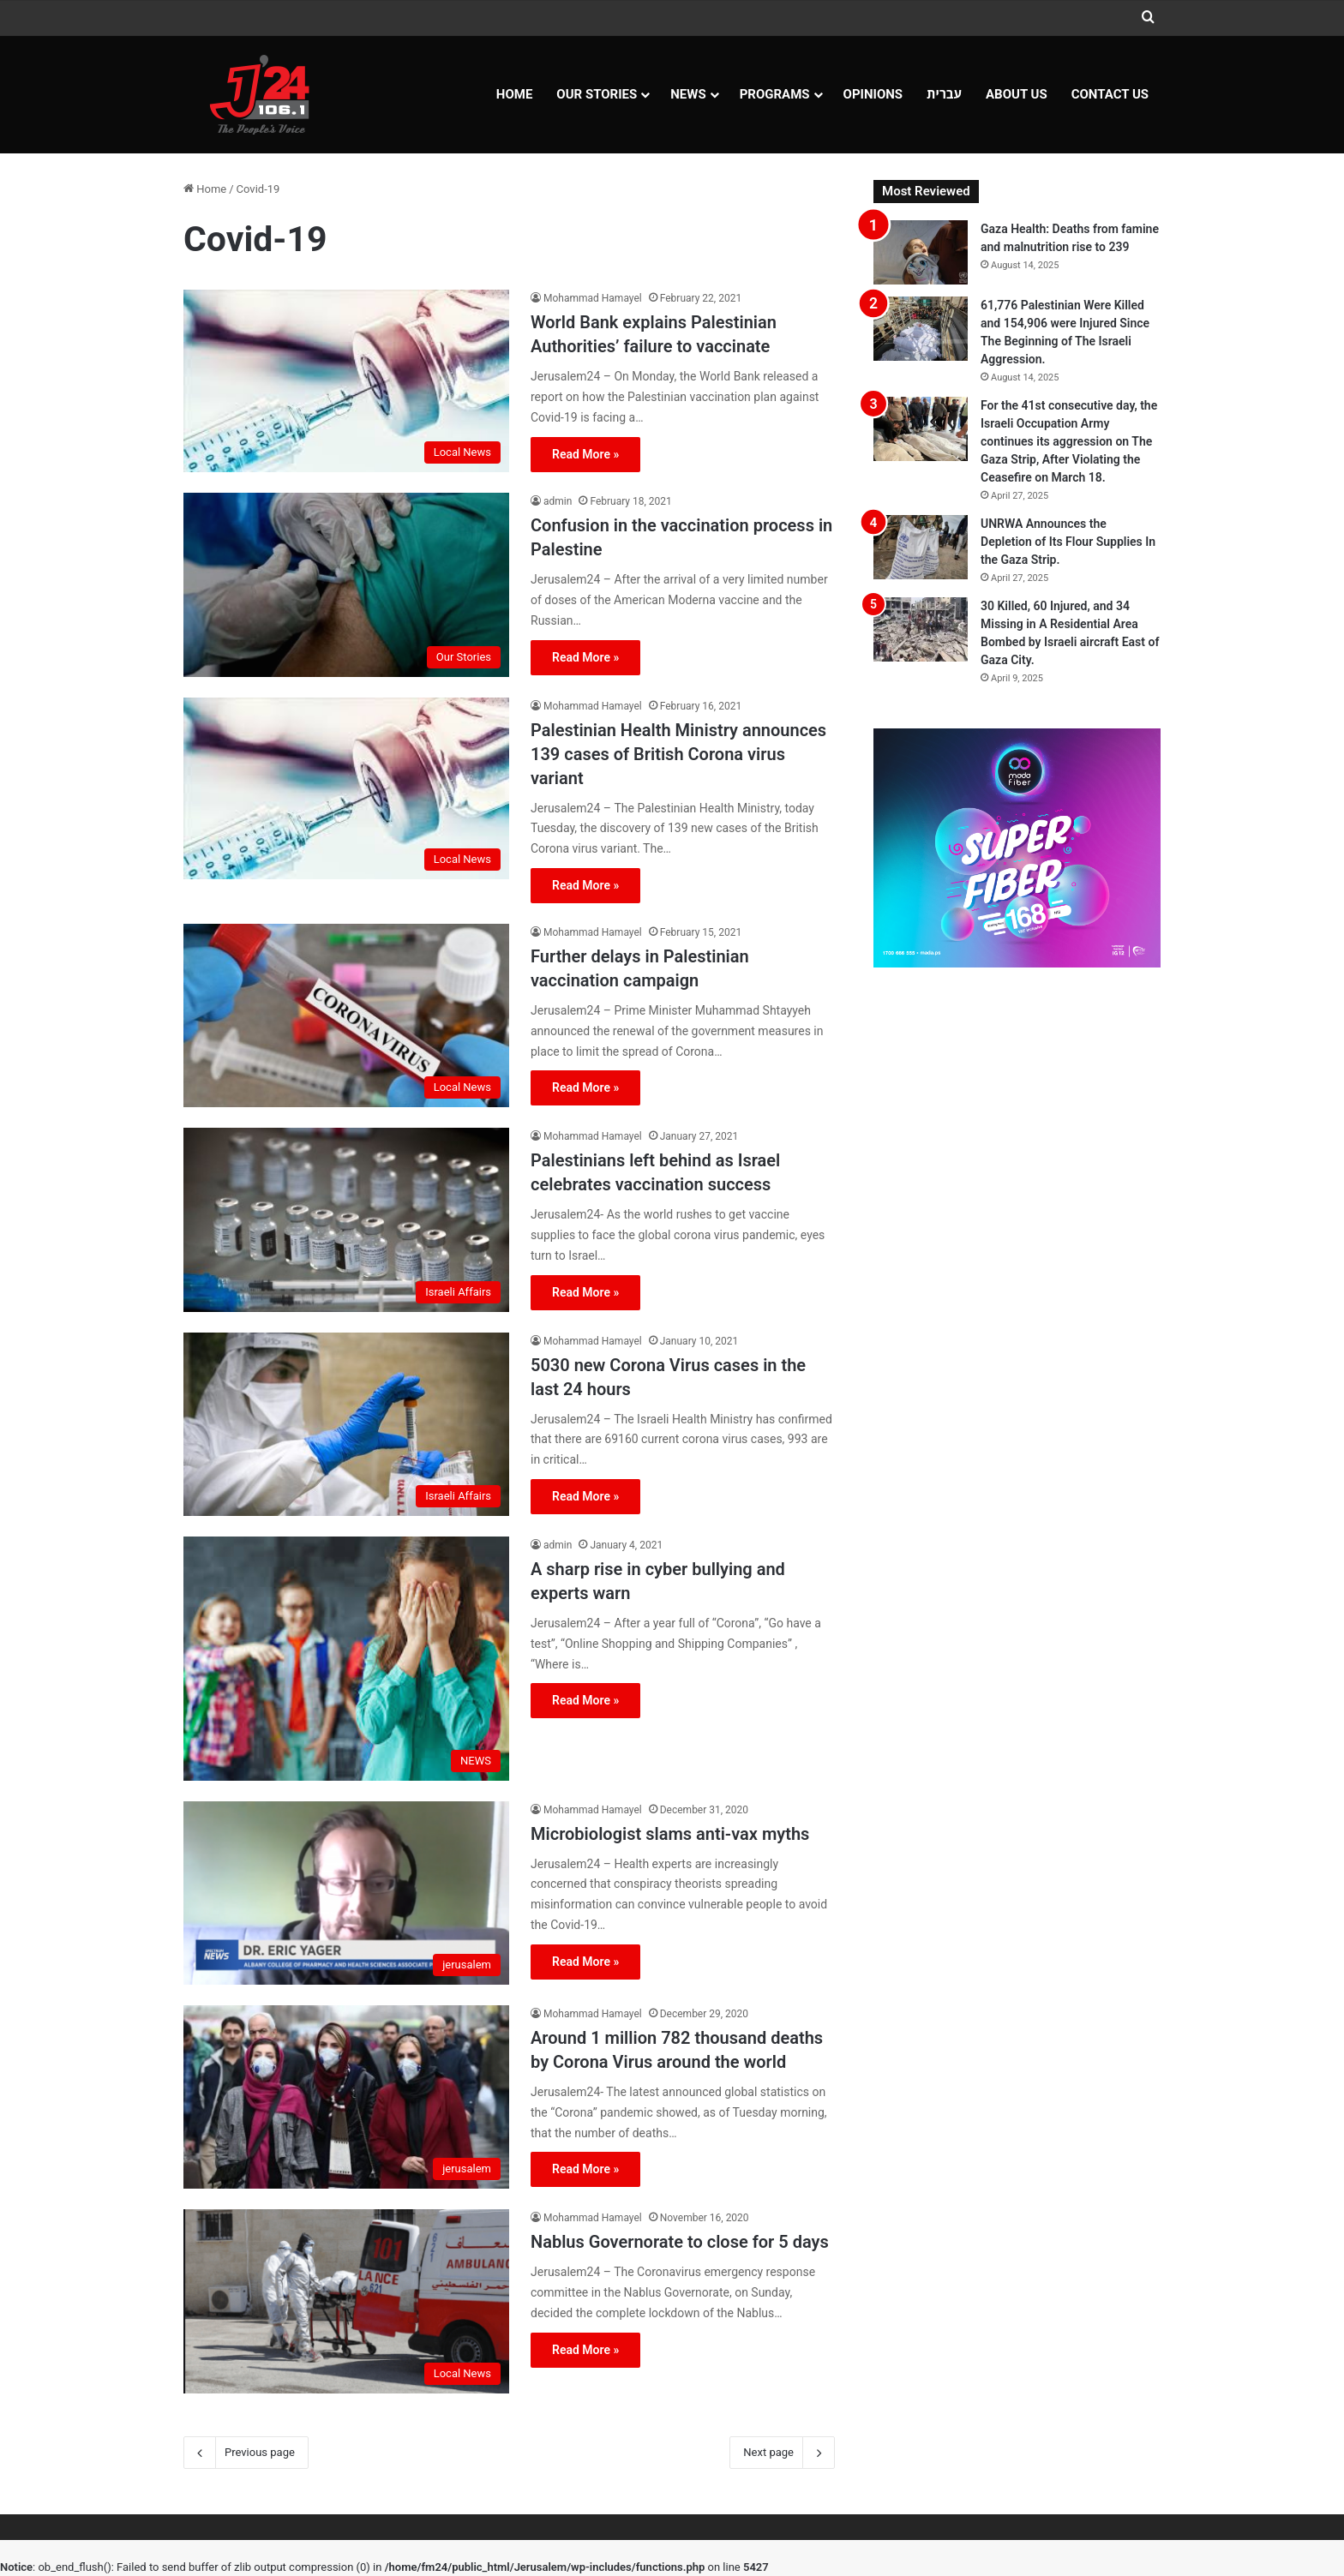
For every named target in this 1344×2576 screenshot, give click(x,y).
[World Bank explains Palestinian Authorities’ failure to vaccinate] (346, 381)
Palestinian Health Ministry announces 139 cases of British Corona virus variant (678, 754)
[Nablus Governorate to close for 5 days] (346, 2301)
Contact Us (1110, 94)
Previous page (246, 2452)
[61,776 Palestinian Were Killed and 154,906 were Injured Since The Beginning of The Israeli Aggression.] (920, 329)
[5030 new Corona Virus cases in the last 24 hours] (346, 1424)
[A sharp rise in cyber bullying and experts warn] (346, 1659)
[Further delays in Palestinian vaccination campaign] (346, 1015)
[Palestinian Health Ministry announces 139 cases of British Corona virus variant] (346, 789)
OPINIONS (873, 94)
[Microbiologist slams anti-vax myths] (346, 1893)
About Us (1016, 94)
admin (557, 501)
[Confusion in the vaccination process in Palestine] (346, 584)
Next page (782, 2452)
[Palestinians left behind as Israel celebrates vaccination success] (346, 1219)
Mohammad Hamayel (592, 298)
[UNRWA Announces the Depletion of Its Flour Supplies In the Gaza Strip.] (920, 547)
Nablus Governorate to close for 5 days (680, 2242)
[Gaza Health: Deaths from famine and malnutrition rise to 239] (920, 252)
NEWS (687, 94)
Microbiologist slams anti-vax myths (670, 1834)
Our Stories (596, 94)
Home (514, 94)
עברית (944, 94)
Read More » (585, 454)
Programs (775, 94)
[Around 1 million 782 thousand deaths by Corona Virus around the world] (346, 2097)
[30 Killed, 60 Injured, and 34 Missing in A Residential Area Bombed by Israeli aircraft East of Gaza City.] (920, 629)
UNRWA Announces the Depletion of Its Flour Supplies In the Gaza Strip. (1068, 541)
